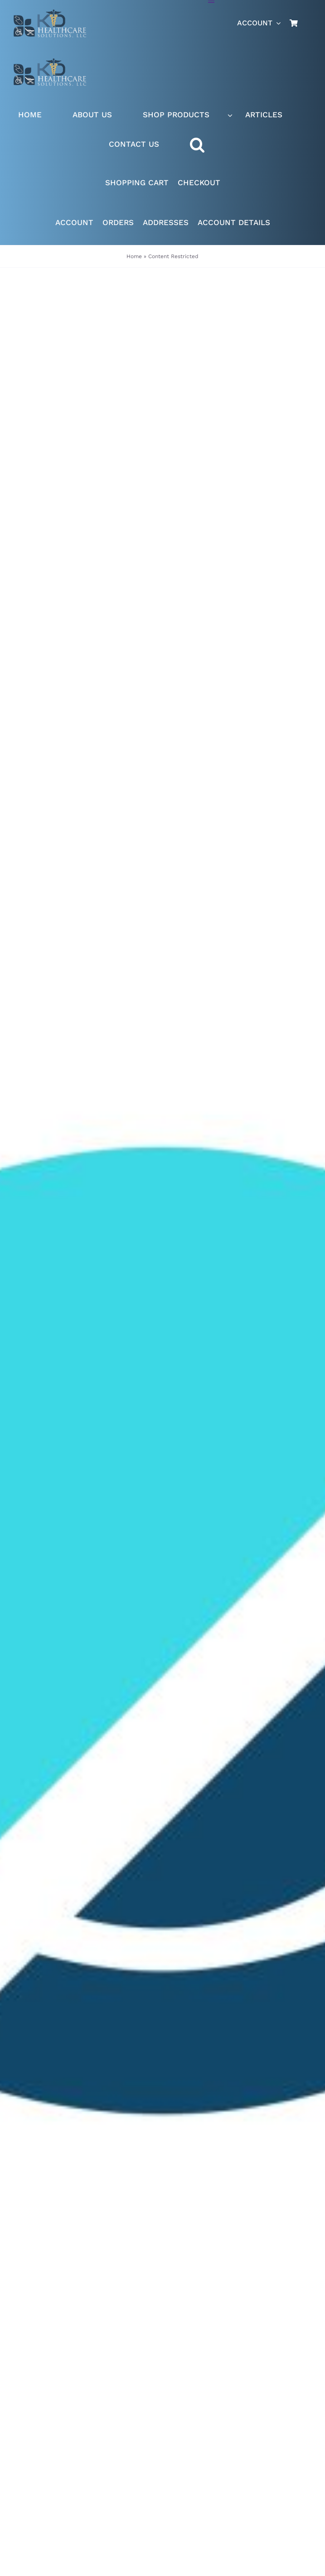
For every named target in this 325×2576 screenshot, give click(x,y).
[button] (206, 144)
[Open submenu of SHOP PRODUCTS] (230, 115)
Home (134, 256)
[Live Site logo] (50, 13)
